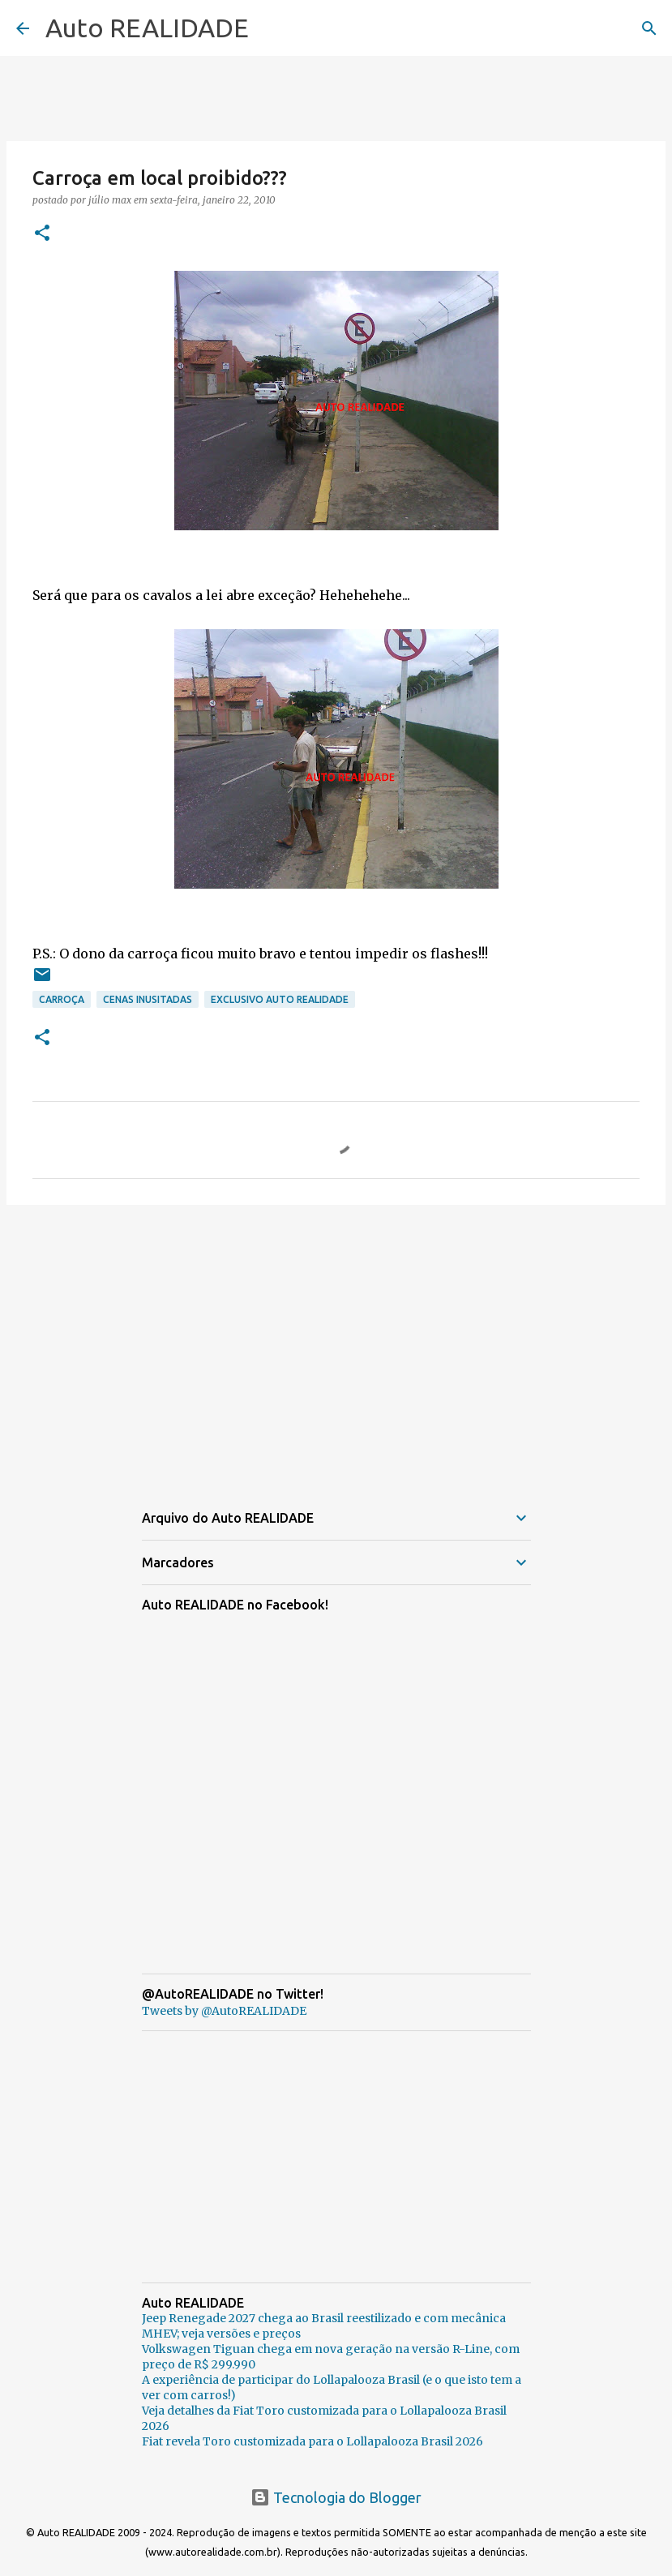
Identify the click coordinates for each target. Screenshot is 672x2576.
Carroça (61, 999)
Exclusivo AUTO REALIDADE (280, 999)
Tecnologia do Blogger (336, 2497)
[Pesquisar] (649, 28)
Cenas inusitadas (147, 999)
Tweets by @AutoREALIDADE (224, 2011)
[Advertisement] (336, 1342)
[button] (42, 234)
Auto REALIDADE (147, 27)
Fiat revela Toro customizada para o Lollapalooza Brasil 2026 (312, 2441)
